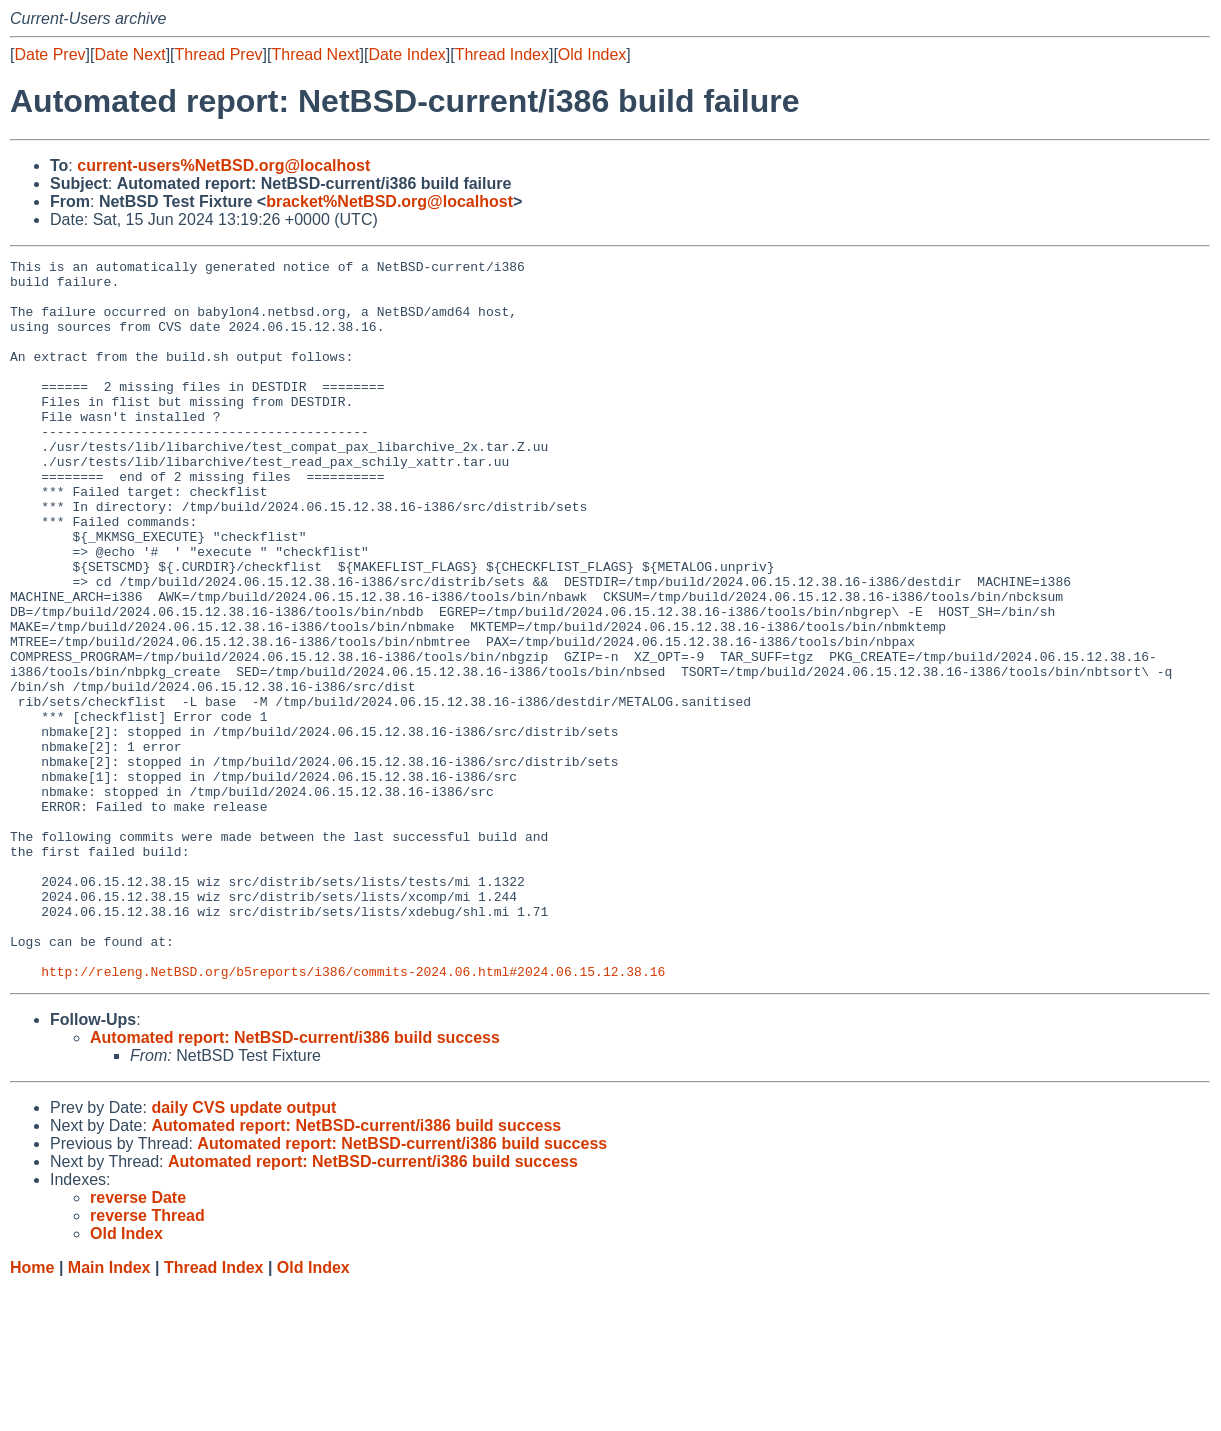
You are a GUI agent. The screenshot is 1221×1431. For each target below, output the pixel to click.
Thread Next (315, 54)
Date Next (129, 54)
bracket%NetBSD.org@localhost (389, 201)
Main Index (109, 1411)
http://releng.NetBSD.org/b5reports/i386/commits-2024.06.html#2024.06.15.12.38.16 (353, 1115)
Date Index (406, 54)
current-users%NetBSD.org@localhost (223, 165)
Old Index (592, 54)
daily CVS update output (243, 1251)
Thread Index (502, 54)
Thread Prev (219, 54)
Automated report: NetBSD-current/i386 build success (295, 1181)
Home (32, 1411)
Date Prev (49, 54)
